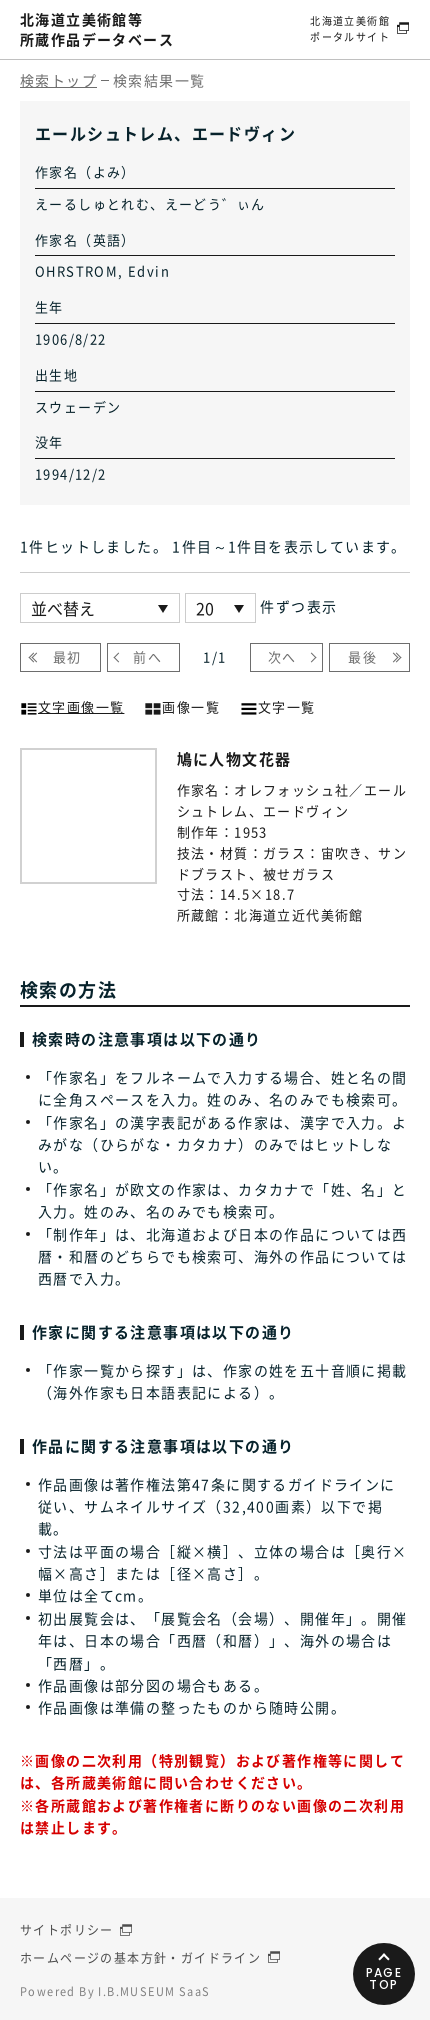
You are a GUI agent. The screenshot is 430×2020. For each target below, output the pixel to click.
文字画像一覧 (72, 705)
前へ (147, 656)
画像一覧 (182, 705)
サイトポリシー (67, 1930)
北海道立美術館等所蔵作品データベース (97, 29)
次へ (282, 656)
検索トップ (58, 80)
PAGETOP (384, 1978)
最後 (362, 656)
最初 (67, 656)
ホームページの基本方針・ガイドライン (140, 1958)
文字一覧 (278, 705)
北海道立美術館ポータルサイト (350, 28)
